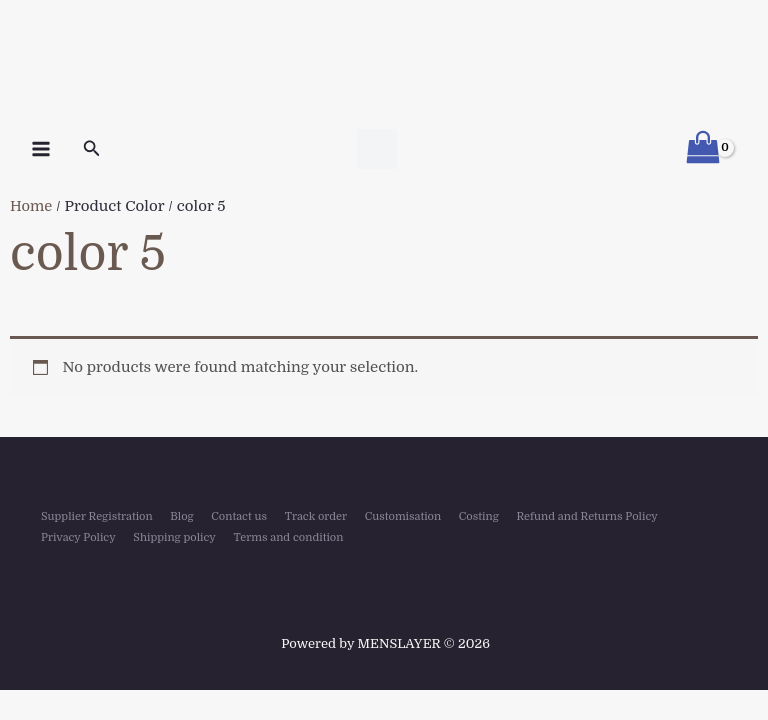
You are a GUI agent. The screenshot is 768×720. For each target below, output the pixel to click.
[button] (92, 149)
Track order (315, 516)
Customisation (402, 516)
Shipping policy (170, 534)
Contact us (237, 516)
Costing (479, 516)
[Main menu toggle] (41, 149)
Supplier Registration (92, 516)
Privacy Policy (75, 534)
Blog (177, 516)
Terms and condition (282, 534)
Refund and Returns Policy (585, 516)
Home (31, 207)
